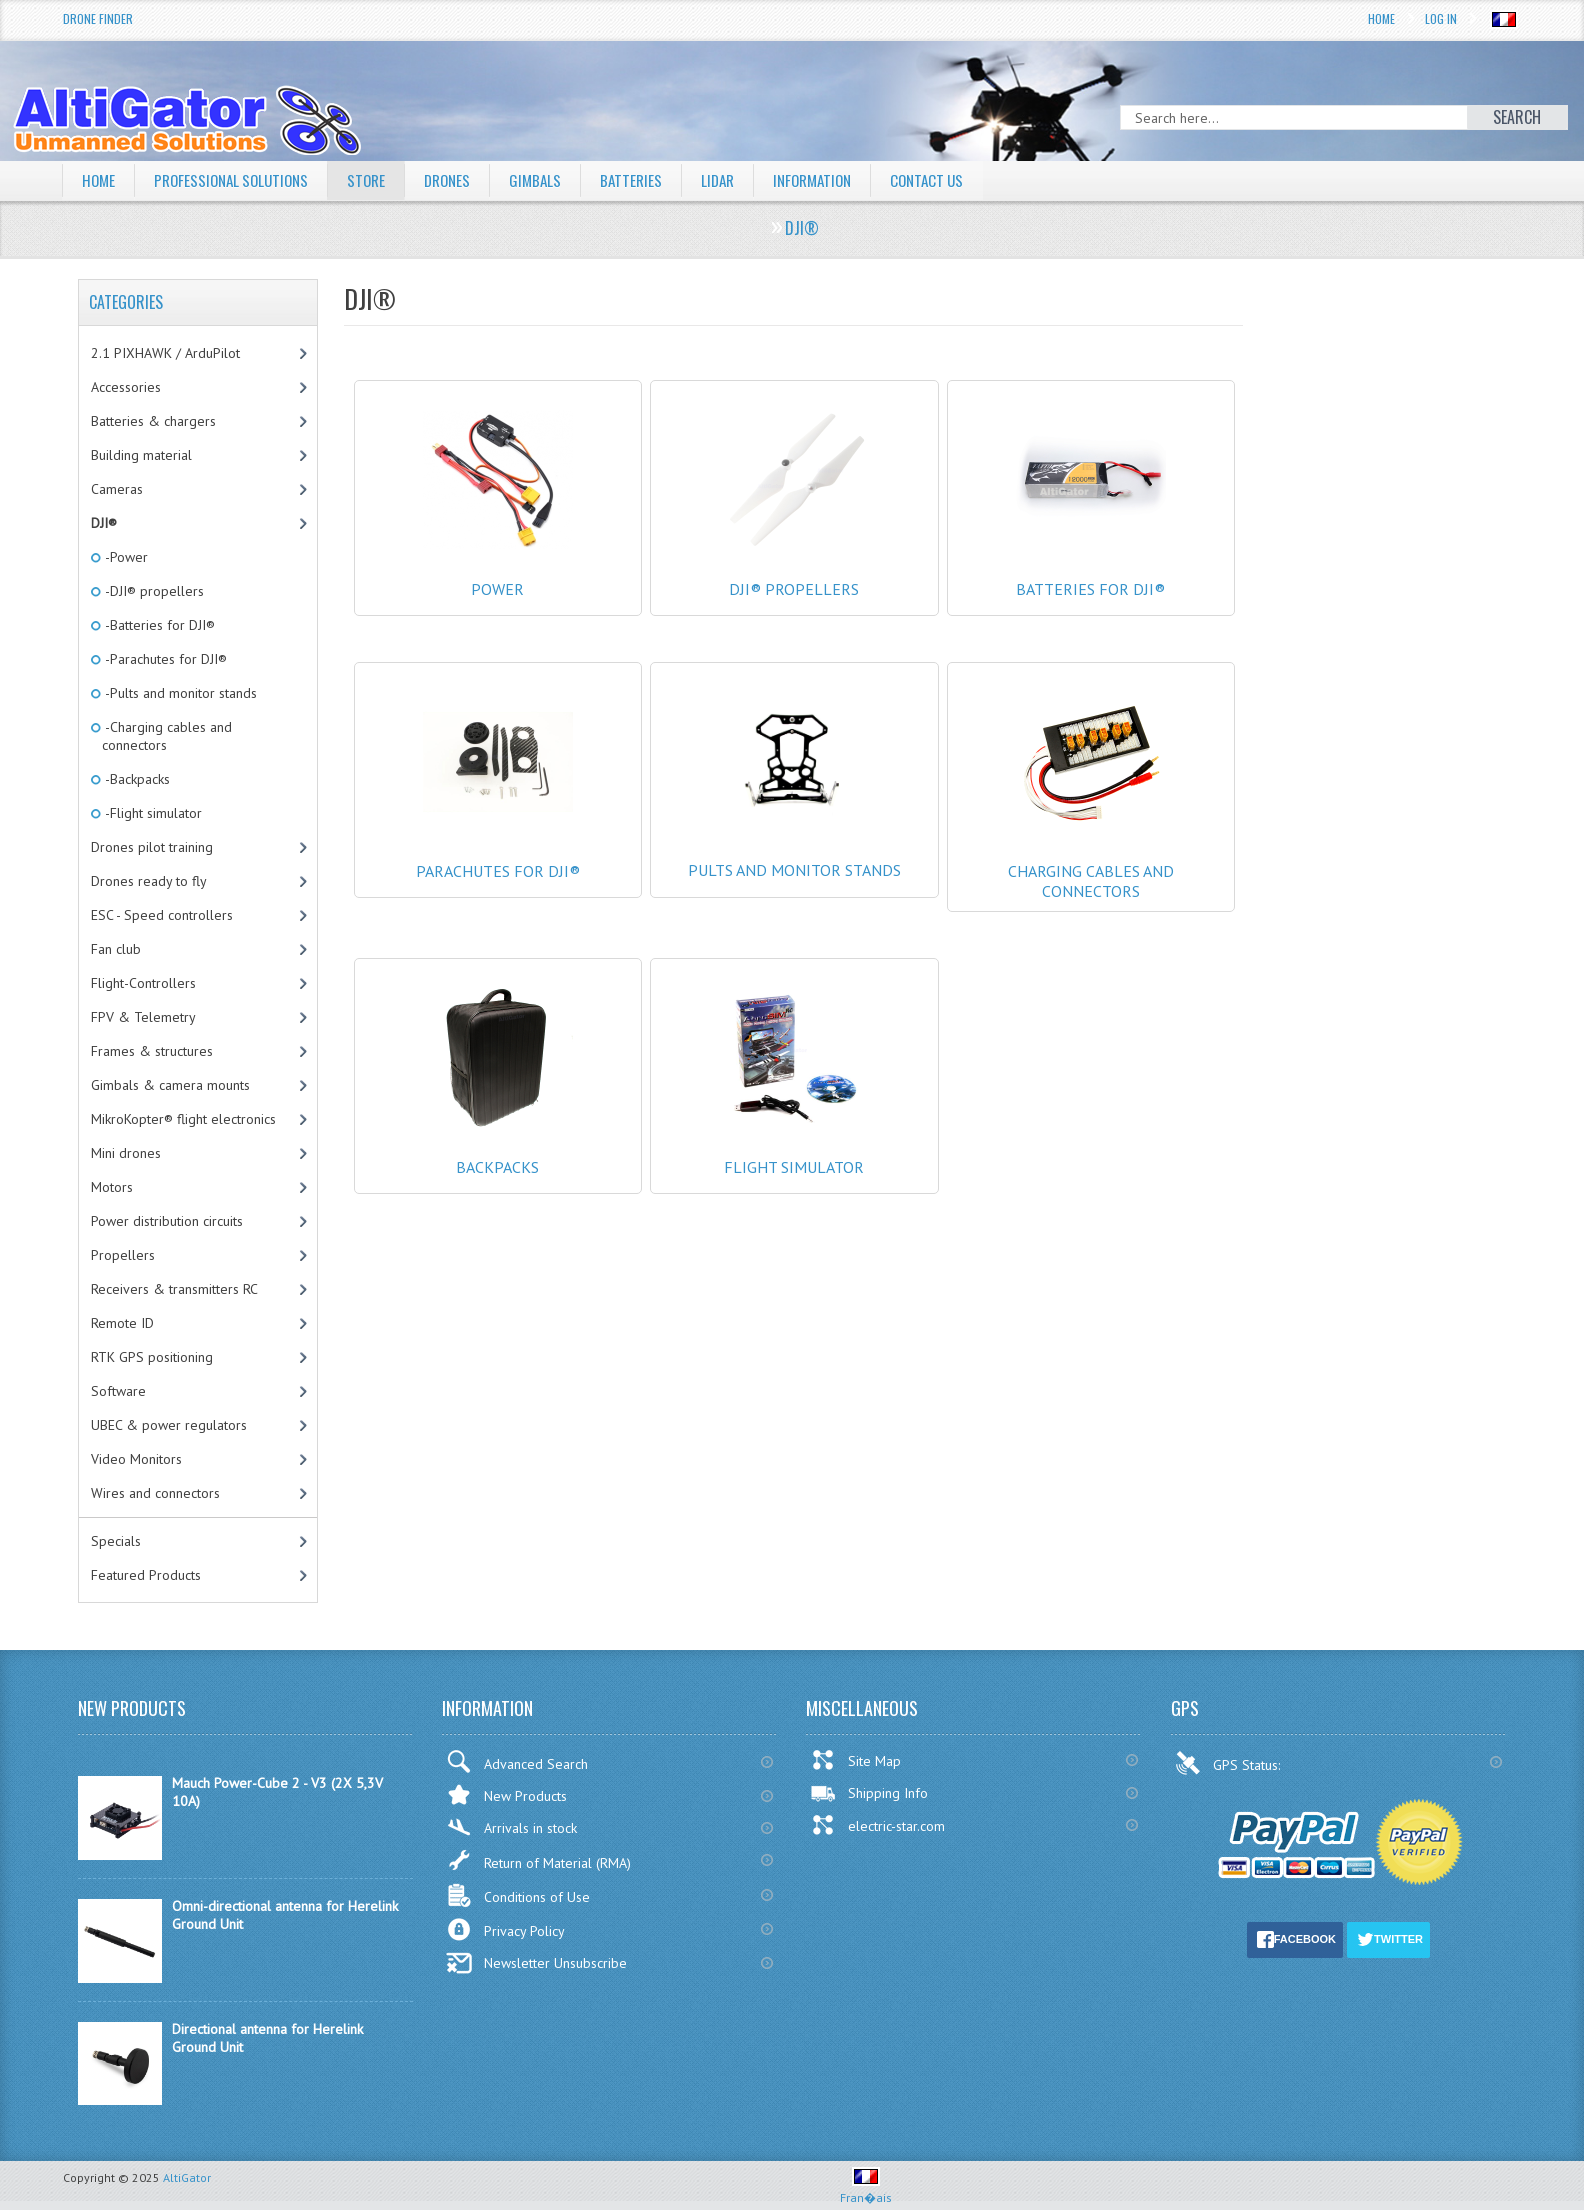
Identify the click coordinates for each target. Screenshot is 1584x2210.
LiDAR (741, 180)
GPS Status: (1229, 1763)
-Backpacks (136, 779)
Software (118, 1391)
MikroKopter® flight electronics (183, 1119)
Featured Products (146, 1575)
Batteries (652, 180)
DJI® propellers (794, 569)
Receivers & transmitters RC (174, 1289)
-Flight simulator (152, 813)
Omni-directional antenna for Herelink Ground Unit (285, 1915)
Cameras (117, 489)
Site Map (855, 1760)
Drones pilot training (152, 847)
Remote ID (122, 1323)
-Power (125, 557)
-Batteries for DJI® (158, 625)
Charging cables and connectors (1091, 861)
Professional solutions (238, 180)
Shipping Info (869, 1793)
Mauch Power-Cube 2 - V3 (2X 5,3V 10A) (277, 1792)
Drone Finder (98, 18)
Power (498, 569)
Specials (116, 1541)
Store (379, 180)
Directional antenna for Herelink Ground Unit (267, 2038)
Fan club (116, 949)
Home (1381, 18)
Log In (1441, 18)
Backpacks (498, 1147)
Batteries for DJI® (1091, 569)
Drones (463, 180)
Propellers (123, 1255)
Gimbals (554, 180)
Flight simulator (794, 1147)
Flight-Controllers (143, 983)
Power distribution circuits (167, 1221)
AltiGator (187, 2177)
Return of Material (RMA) (538, 1860)
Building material (141, 455)
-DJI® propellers (153, 591)
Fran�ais (866, 2189)
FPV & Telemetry (143, 1017)
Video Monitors (136, 1459)
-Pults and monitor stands (179, 693)
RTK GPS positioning (152, 1357)
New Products (506, 1794)
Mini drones (126, 1153)
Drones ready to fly (149, 881)
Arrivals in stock (511, 1827)
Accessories (126, 387)
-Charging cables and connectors (167, 736)
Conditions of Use (518, 1895)
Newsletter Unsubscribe (536, 1963)
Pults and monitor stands (794, 841)
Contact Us (961, 180)
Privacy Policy (505, 1929)
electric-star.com (877, 1825)
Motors (112, 1187)
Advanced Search (517, 1761)
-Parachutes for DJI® (164, 659)
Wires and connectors (155, 1493)
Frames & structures (152, 1051)
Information (840, 180)
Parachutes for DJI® (498, 851)
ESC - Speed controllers (162, 915)
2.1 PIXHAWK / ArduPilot (165, 353)
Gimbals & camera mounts (170, 1085)
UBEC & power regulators (169, 1425)
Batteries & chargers (153, 421)
